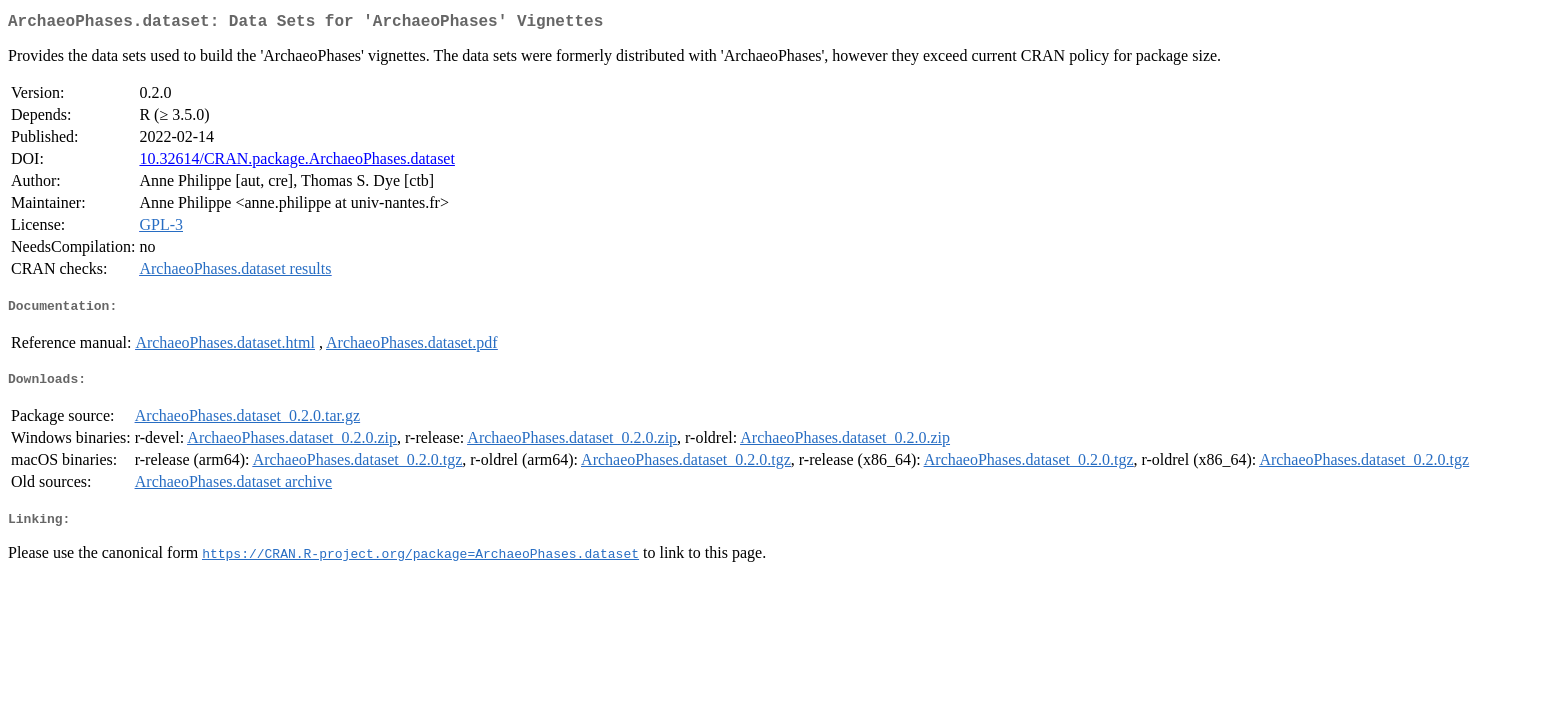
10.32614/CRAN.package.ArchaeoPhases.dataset (296, 162)
